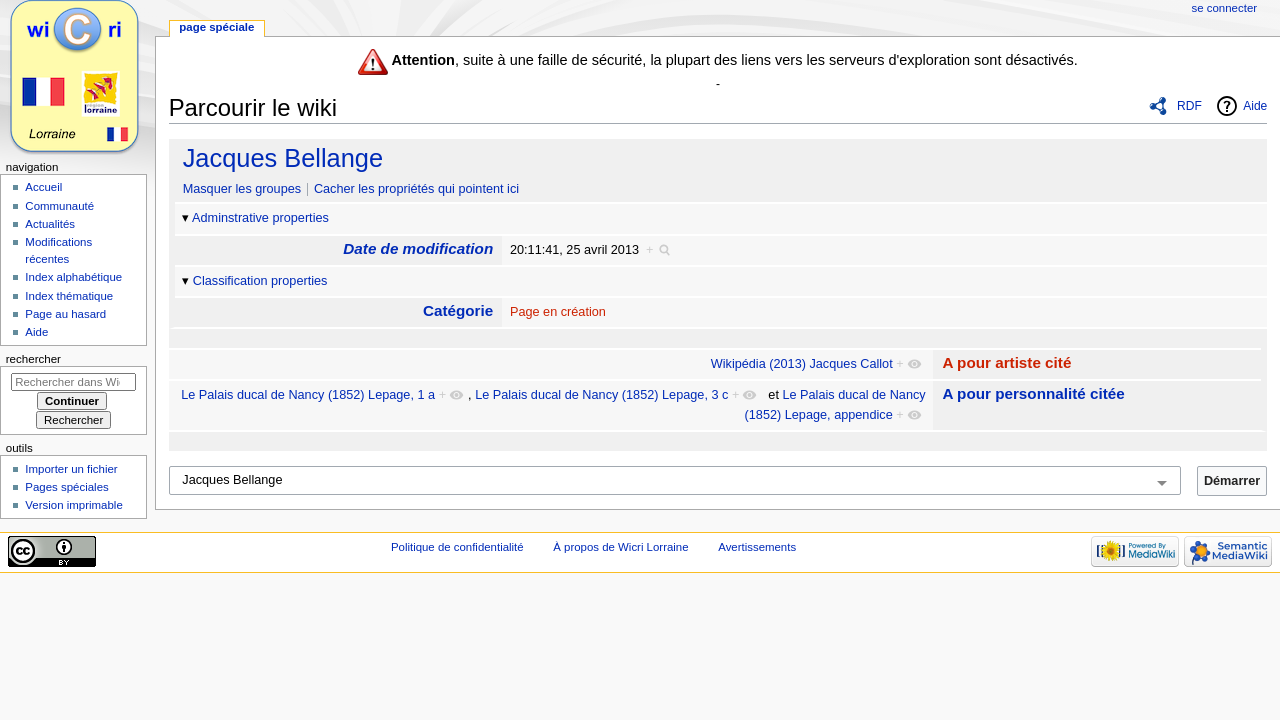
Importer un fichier (71, 469)
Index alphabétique (73, 277)
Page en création (558, 312)
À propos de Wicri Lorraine (620, 547)
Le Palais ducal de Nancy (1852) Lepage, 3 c (601, 395)
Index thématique (69, 296)
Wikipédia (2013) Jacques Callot (802, 364)
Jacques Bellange (283, 158)
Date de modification (418, 248)
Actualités (50, 224)
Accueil (43, 187)
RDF (1189, 106)
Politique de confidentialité (457, 547)
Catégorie (458, 310)
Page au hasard (65, 314)
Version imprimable (73, 505)
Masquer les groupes (242, 189)
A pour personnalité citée (1033, 393)
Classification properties (260, 281)
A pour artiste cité (1006, 362)
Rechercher (33, 359)
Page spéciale (216, 27)
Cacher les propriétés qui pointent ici (416, 189)
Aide (1255, 106)
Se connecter (1225, 8)
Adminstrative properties (260, 218)
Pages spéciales (66, 487)
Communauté (59, 206)
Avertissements (757, 547)
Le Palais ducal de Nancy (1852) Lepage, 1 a (308, 395)
